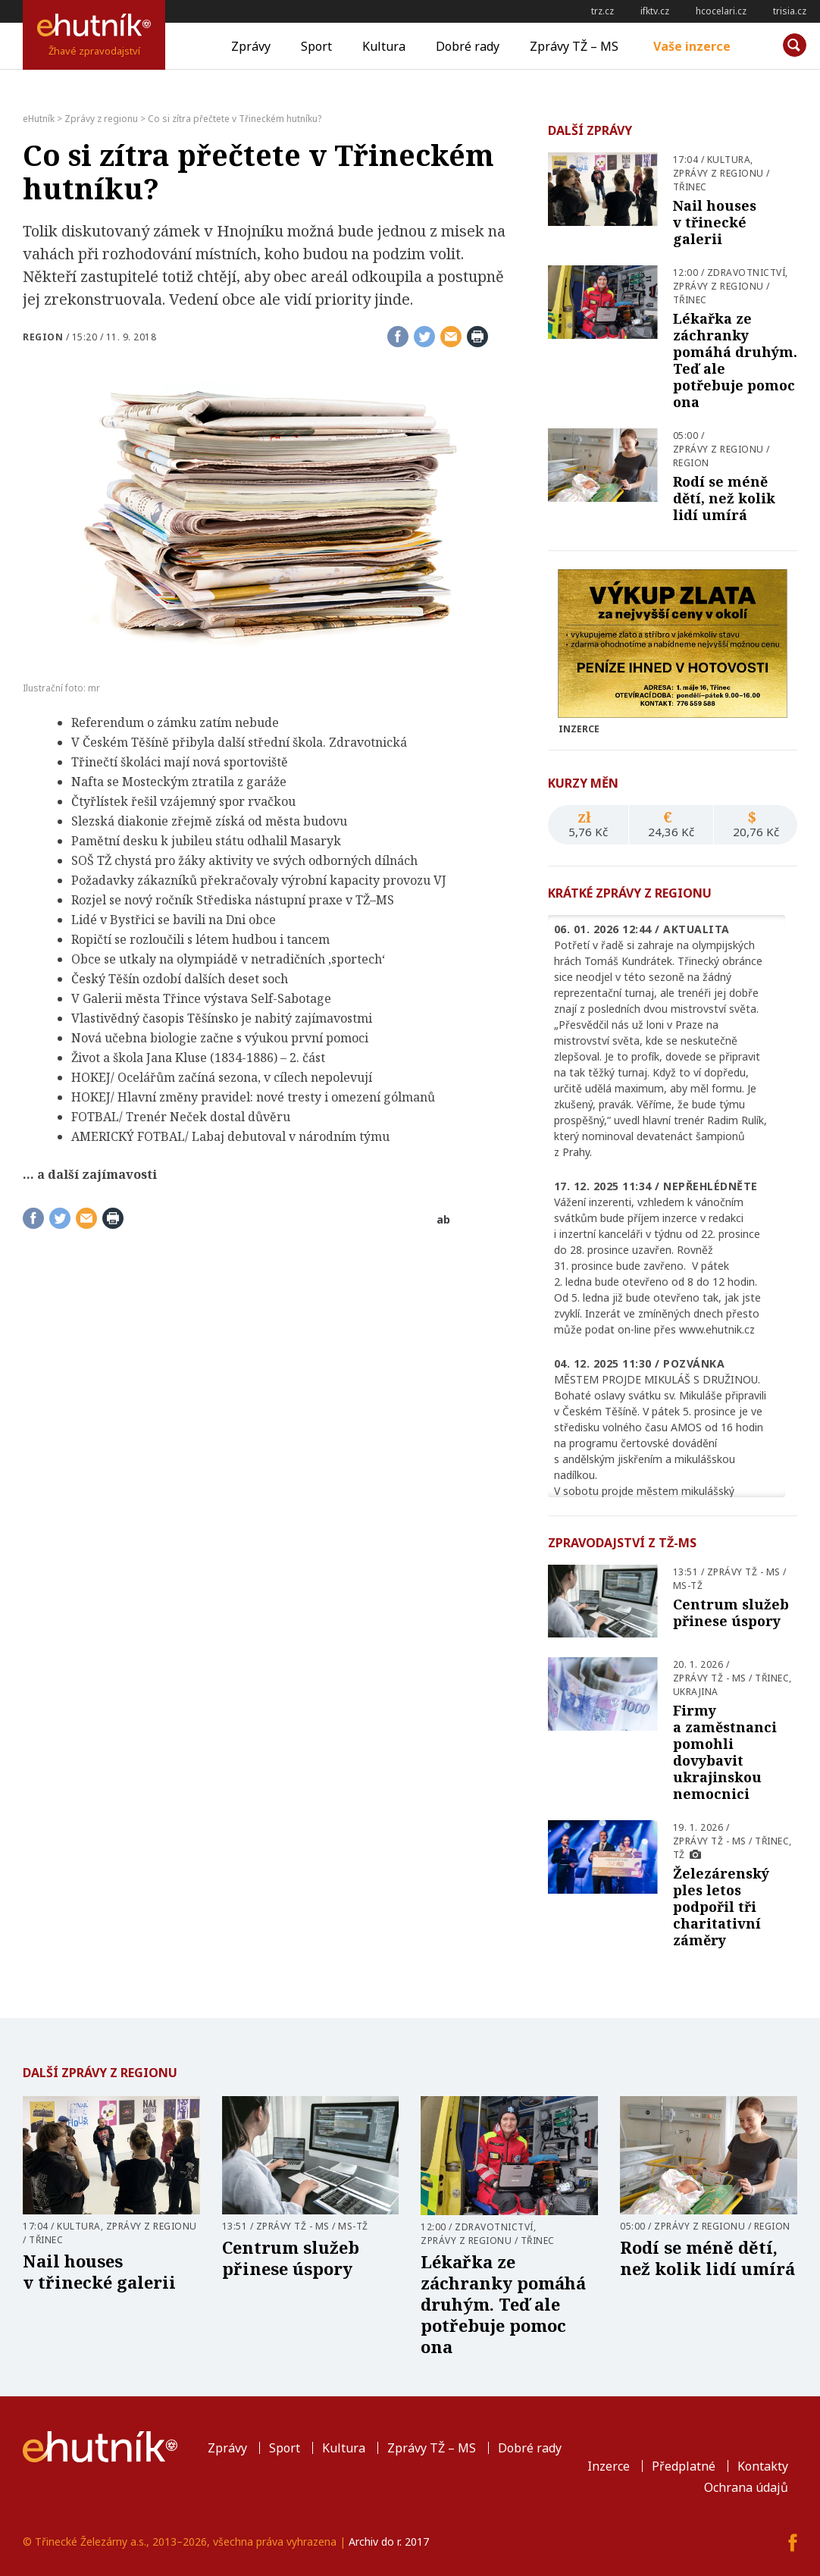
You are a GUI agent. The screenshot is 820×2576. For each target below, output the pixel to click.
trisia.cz (789, 11)
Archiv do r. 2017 (389, 2541)
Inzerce (608, 2466)
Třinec (690, 186)
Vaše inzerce (692, 46)
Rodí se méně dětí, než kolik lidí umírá (724, 498)
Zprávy (251, 46)
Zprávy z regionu (718, 173)
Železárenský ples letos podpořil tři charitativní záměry (721, 1906)
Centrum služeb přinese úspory (731, 1612)
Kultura (383, 46)
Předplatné (683, 2466)
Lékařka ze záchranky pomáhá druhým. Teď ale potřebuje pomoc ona (735, 360)
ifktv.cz (654, 11)
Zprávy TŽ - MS (744, 1571)
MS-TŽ (688, 1585)
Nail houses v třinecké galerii (714, 222)
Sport (316, 46)
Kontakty (762, 2466)
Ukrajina (695, 1691)
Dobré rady (467, 46)
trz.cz (602, 11)
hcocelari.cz (721, 11)
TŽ (679, 1854)
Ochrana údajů (746, 2487)
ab (443, 1219)
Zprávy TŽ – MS (574, 46)
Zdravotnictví (746, 272)
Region (43, 337)
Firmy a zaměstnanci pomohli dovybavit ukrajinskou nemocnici (725, 1752)
